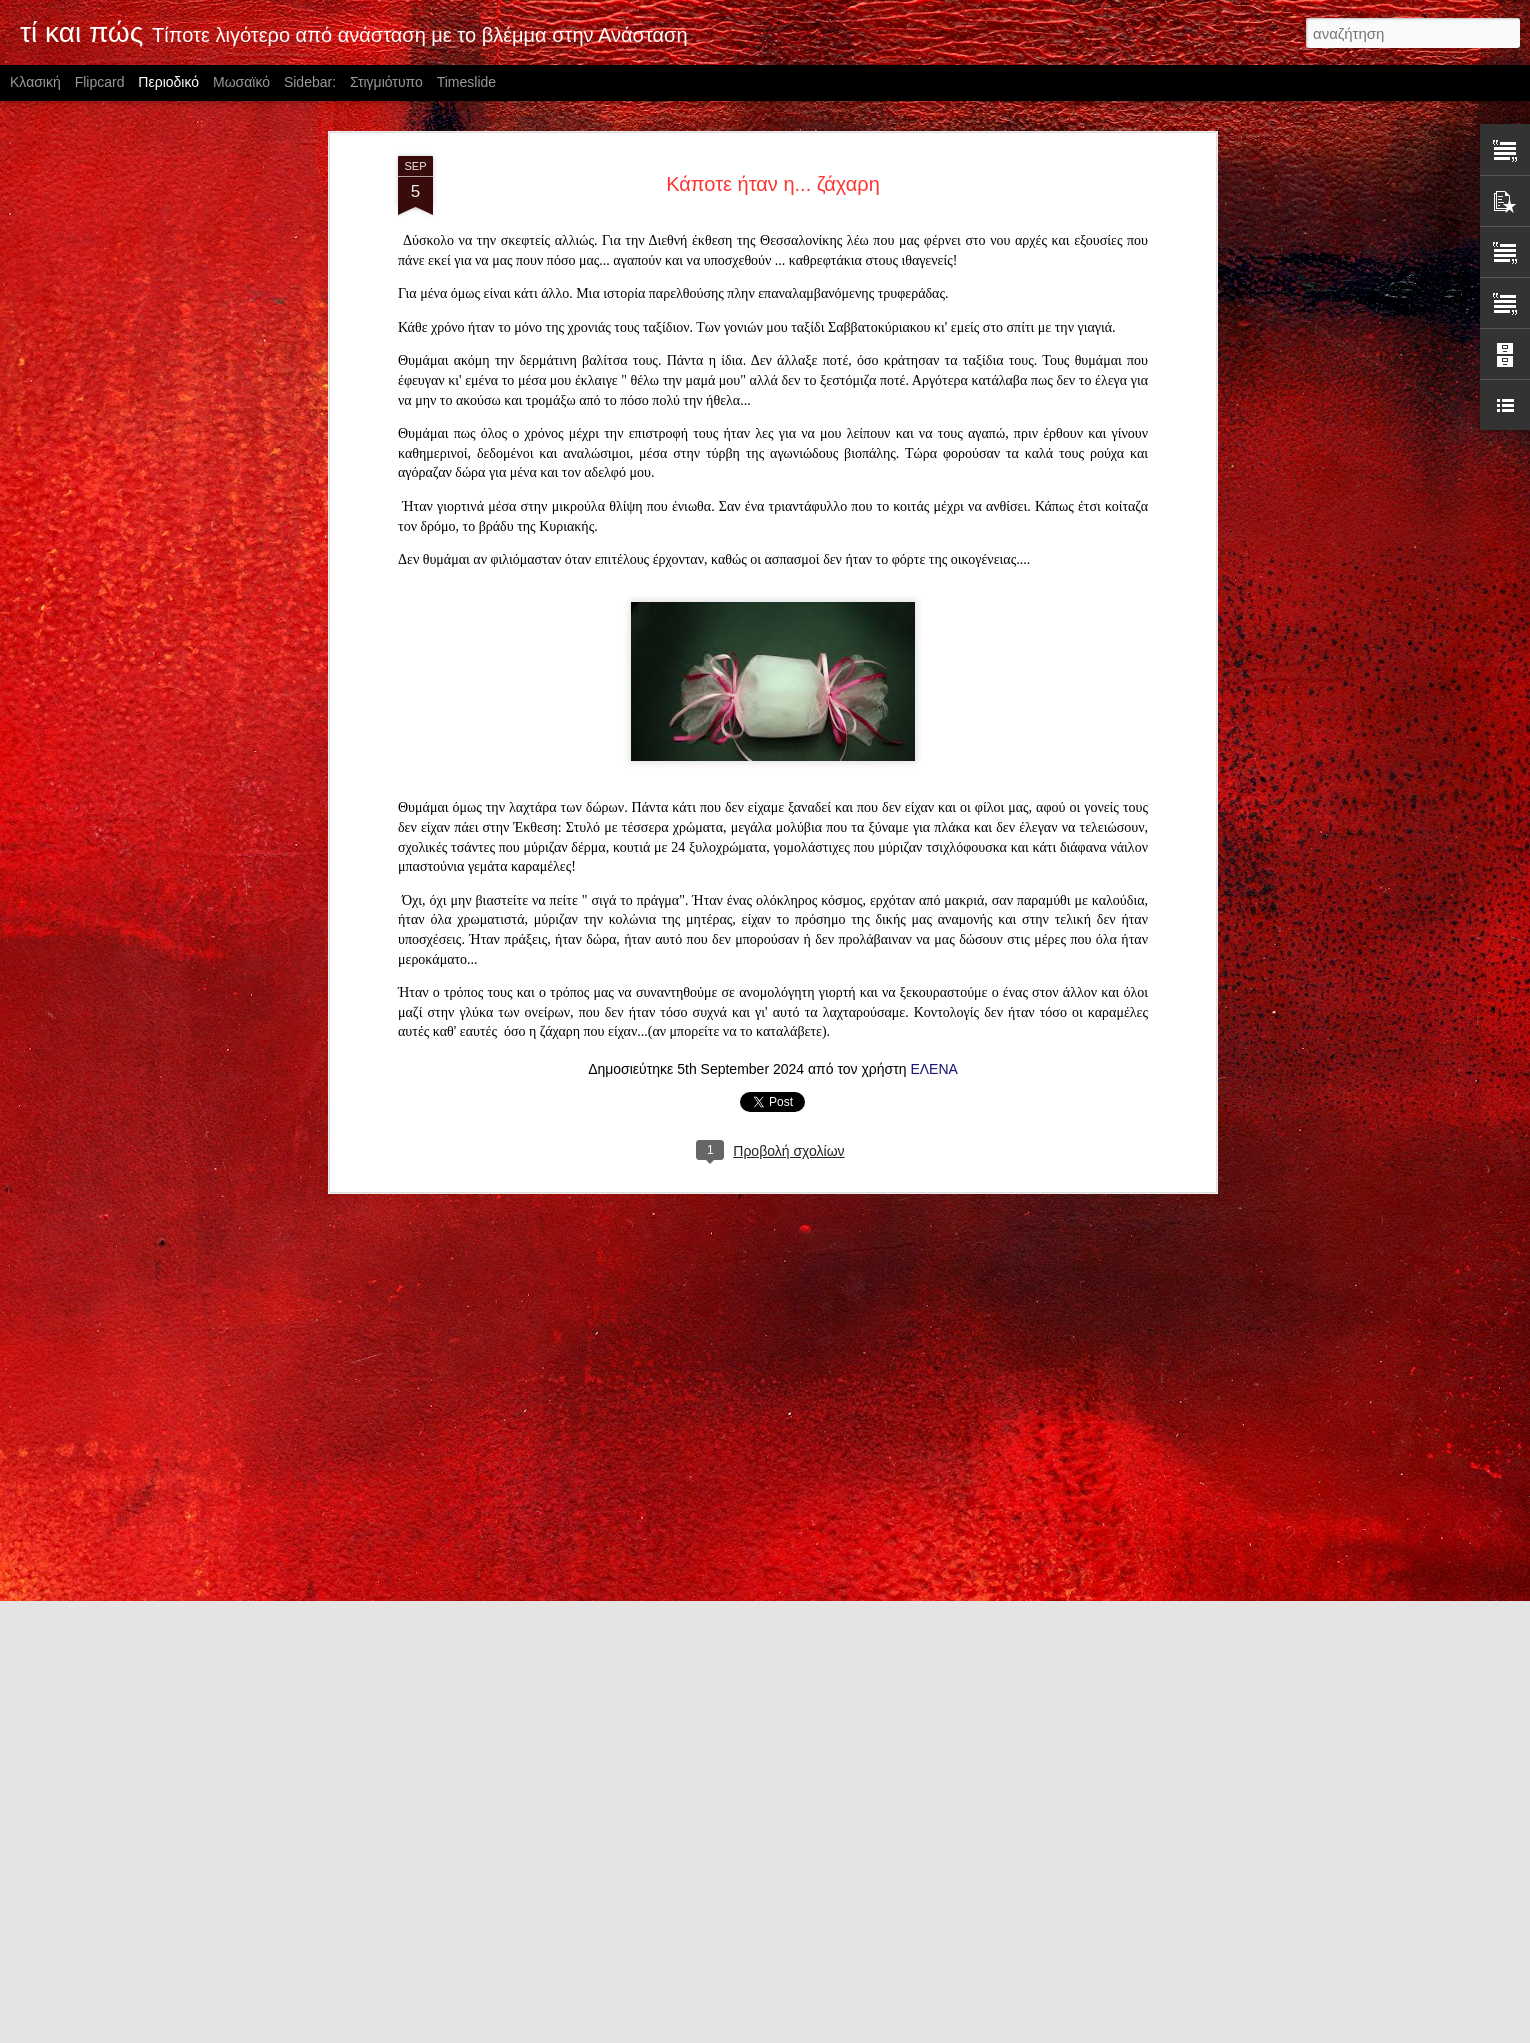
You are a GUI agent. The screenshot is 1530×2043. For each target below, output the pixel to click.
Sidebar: (310, 82)
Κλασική (35, 82)
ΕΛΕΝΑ (933, 813)
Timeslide (466, 82)
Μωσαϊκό (241, 82)
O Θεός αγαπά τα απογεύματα (671, 1793)
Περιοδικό (168, 82)
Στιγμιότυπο (386, 82)
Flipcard (100, 82)
